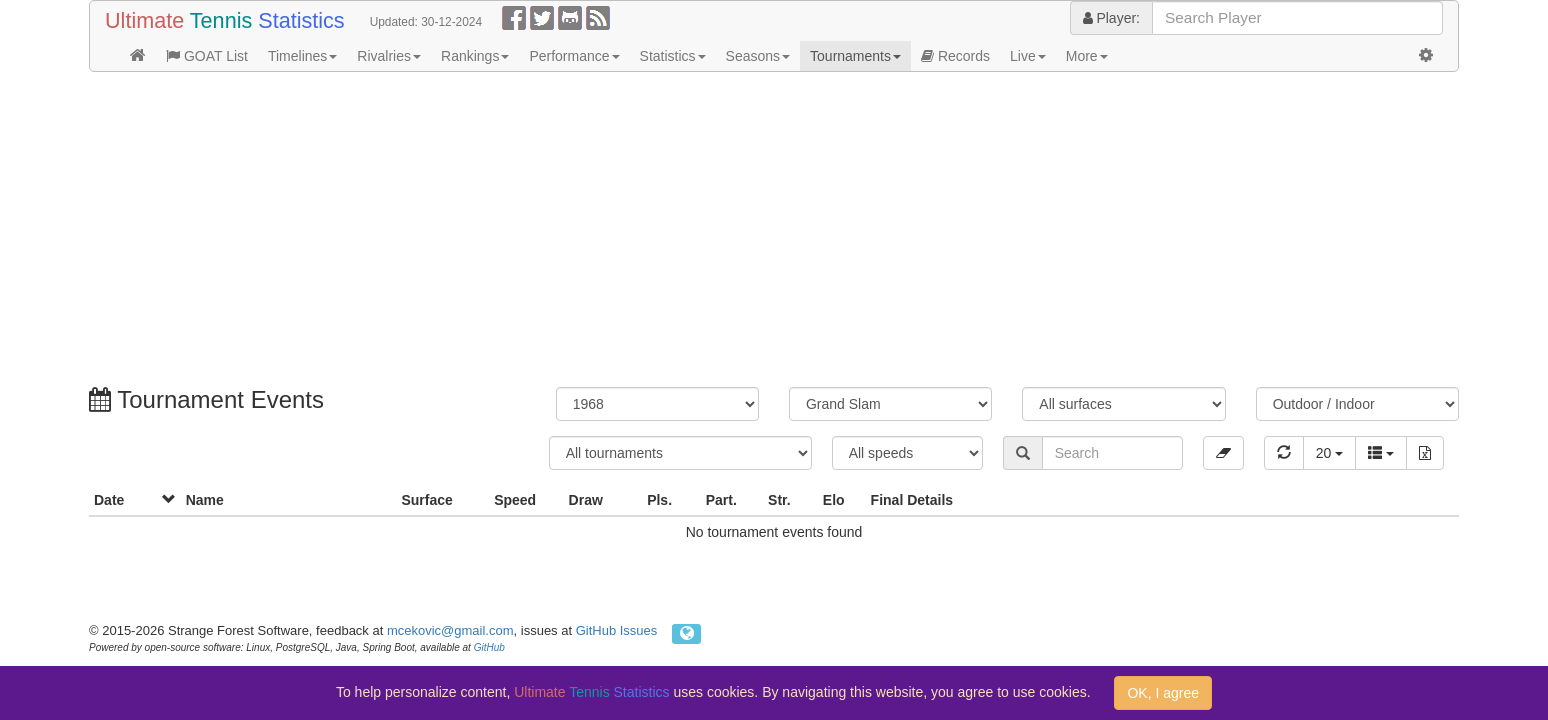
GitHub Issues (617, 630)
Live (1028, 56)
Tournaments (855, 56)
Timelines (302, 56)
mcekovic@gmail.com (450, 630)
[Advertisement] (689, 232)
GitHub (489, 647)
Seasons (758, 56)
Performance (574, 56)
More (1087, 56)
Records (955, 56)
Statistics (673, 56)
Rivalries (389, 56)
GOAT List (207, 56)
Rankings (475, 56)
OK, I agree (1163, 693)
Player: (1111, 18)
